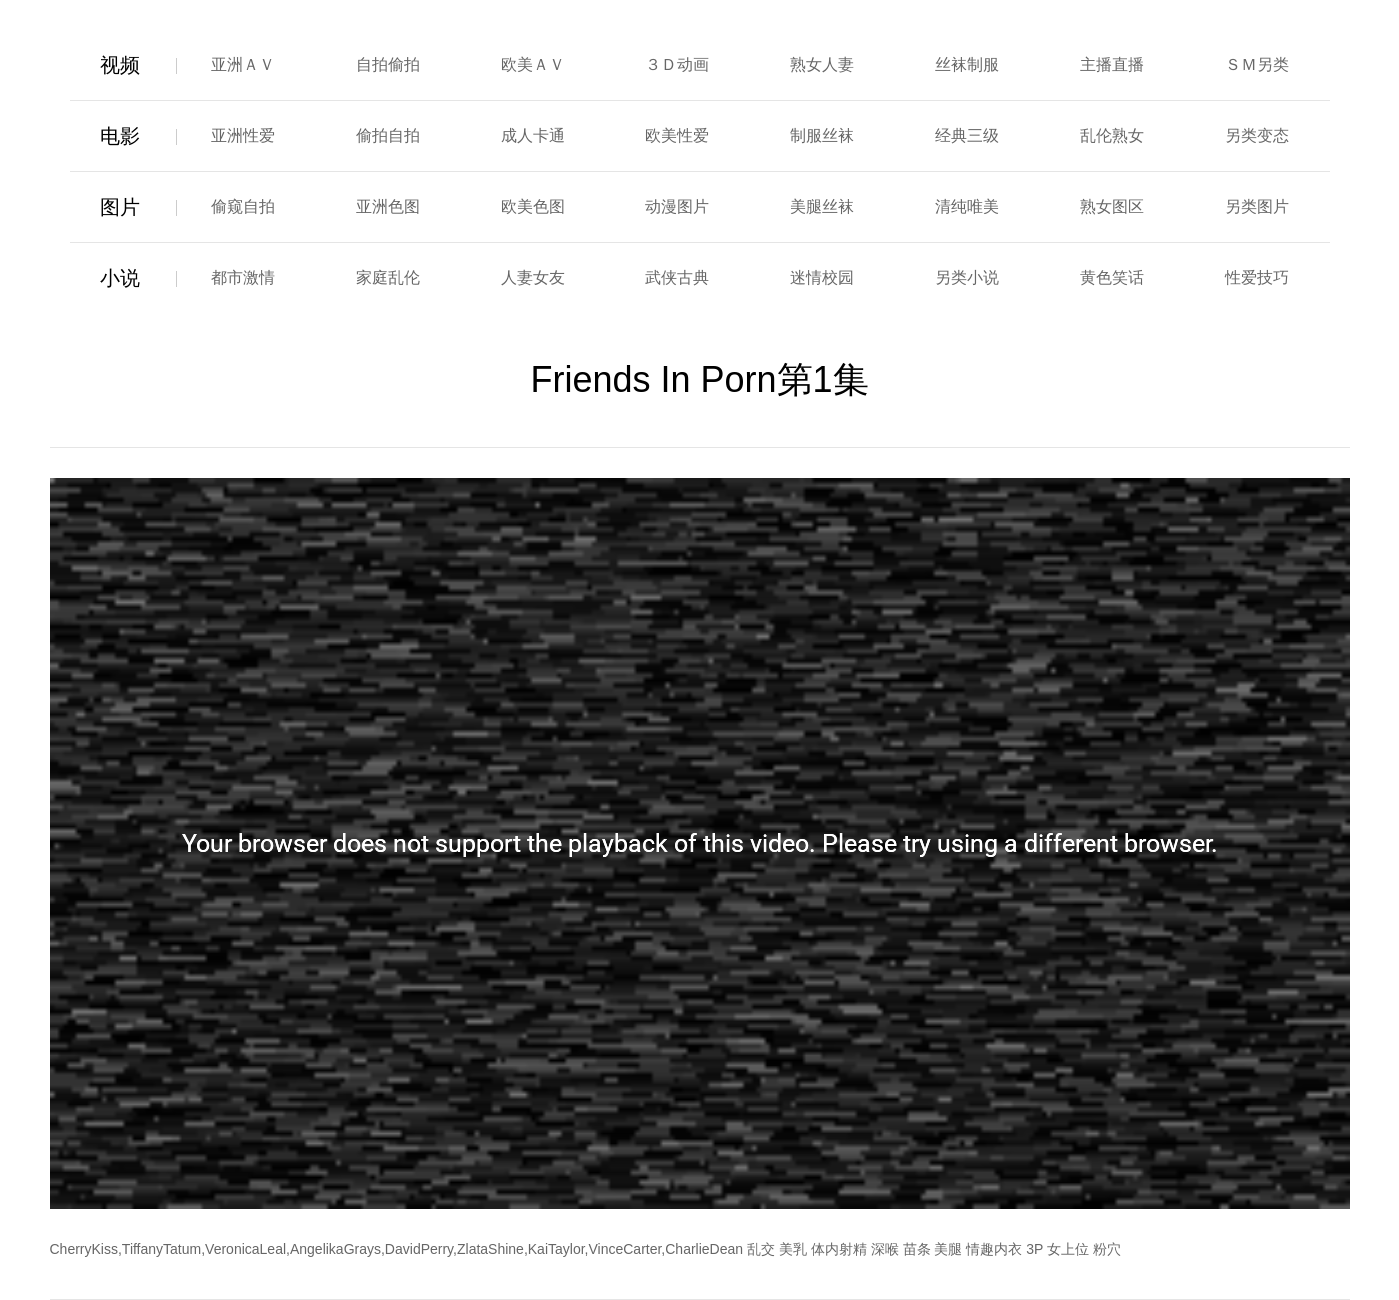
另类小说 (967, 277)
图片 (120, 207)
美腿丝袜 (822, 206)
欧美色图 (533, 206)
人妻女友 (533, 277)
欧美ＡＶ (533, 64)
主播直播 (1112, 64)
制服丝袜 (822, 135)
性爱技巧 (1257, 277)
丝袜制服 (967, 64)
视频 (120, 65)
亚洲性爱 (243, 135)
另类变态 (1257, 135)
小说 (120, 278)
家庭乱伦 (388, 277)
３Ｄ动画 (677, 64)
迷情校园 (822, 277)
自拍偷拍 (388, 64)
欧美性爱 (677, 135)
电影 (120, 136)
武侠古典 (677, 277)
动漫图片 (677, 206)
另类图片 (1257, 206)
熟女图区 (1112, 206)
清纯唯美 (967, 206)
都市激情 (243, 277)
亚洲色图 (388, 206)
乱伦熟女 (1112, 135)
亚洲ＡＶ (243, 64)
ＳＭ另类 (1257, 64)
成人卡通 (533, 135)
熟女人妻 (822, 64)
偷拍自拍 (388, 135)
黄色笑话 (1112, 277)
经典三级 (967, 135)
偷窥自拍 (243, 206)
